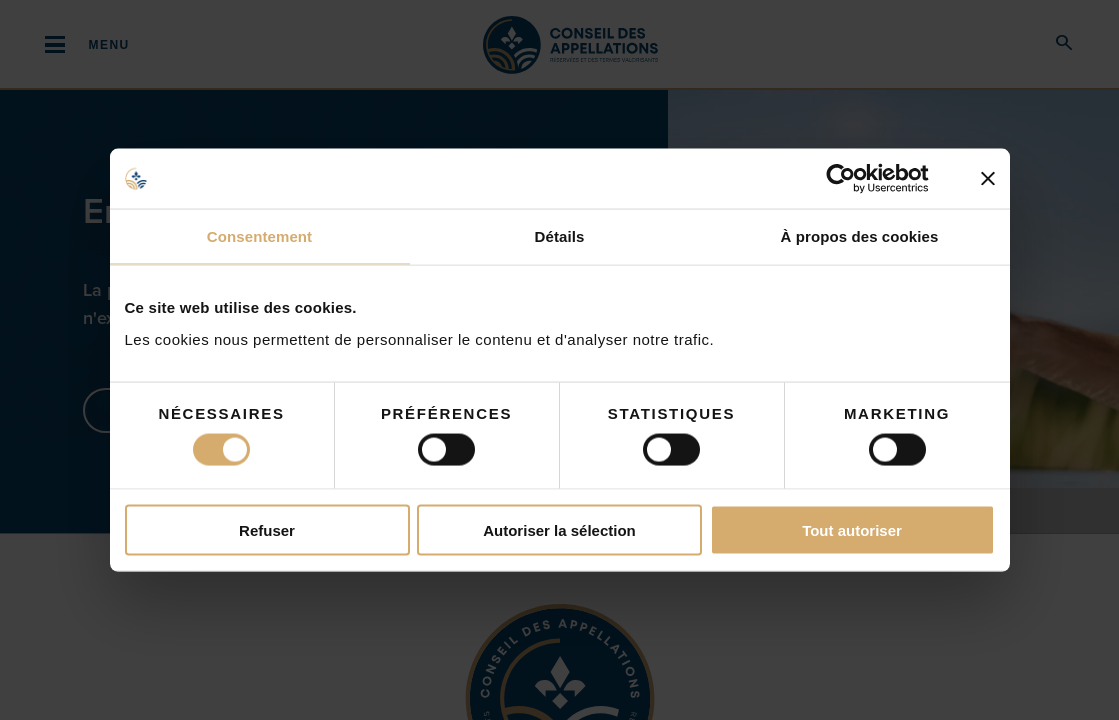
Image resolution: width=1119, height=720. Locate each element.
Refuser (267, 529)
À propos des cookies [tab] (860, 236)
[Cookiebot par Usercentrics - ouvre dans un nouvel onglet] (856, 179)
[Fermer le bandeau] (988, 179)
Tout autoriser (852, 529)
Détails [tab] (560, 236)
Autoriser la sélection (559, 529)
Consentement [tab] (259, 236)
